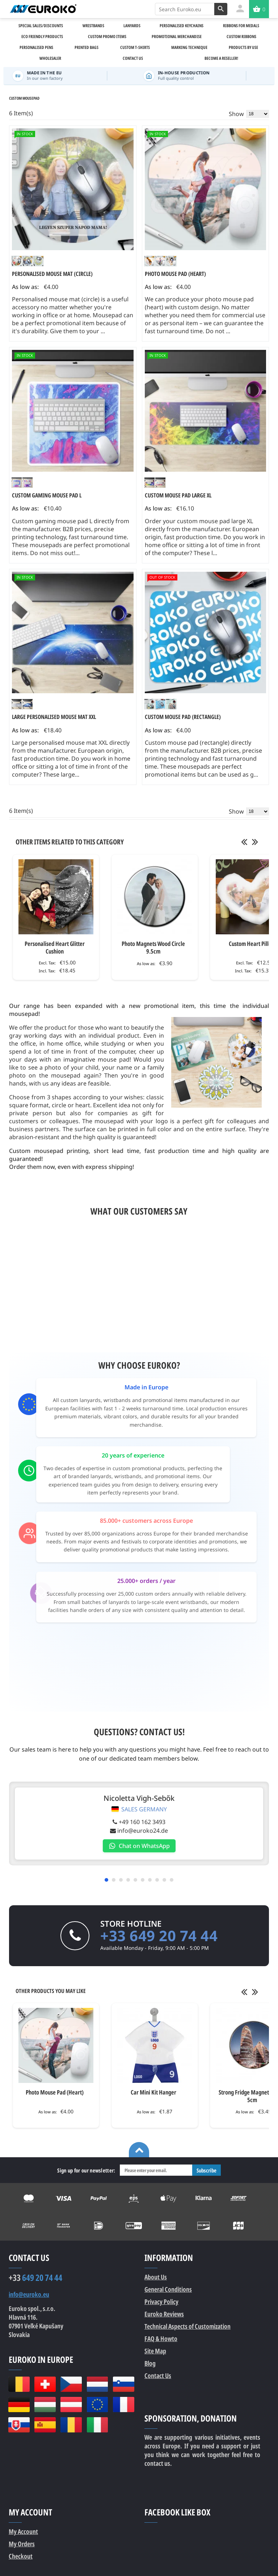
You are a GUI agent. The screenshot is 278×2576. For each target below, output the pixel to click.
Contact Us (157, 2378)
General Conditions (168, 2292)
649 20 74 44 (35, 2280)
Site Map (155, 2353)
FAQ (160, 2341)
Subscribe (206, 2173)
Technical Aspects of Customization (187, 2329)
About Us (155, 2279)
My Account (23, 2534)
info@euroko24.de (137, 1833)
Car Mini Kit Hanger (153, 2095)
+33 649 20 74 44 (159, 1938)
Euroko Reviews (164, 2316)
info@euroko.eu (29, 2297)
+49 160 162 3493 (136, 1825)
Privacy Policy (161, 2304)
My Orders (22, 2546)
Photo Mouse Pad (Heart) (55, 2095)
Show (236, 114)
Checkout (21, 2559)
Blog (150, 2366)
